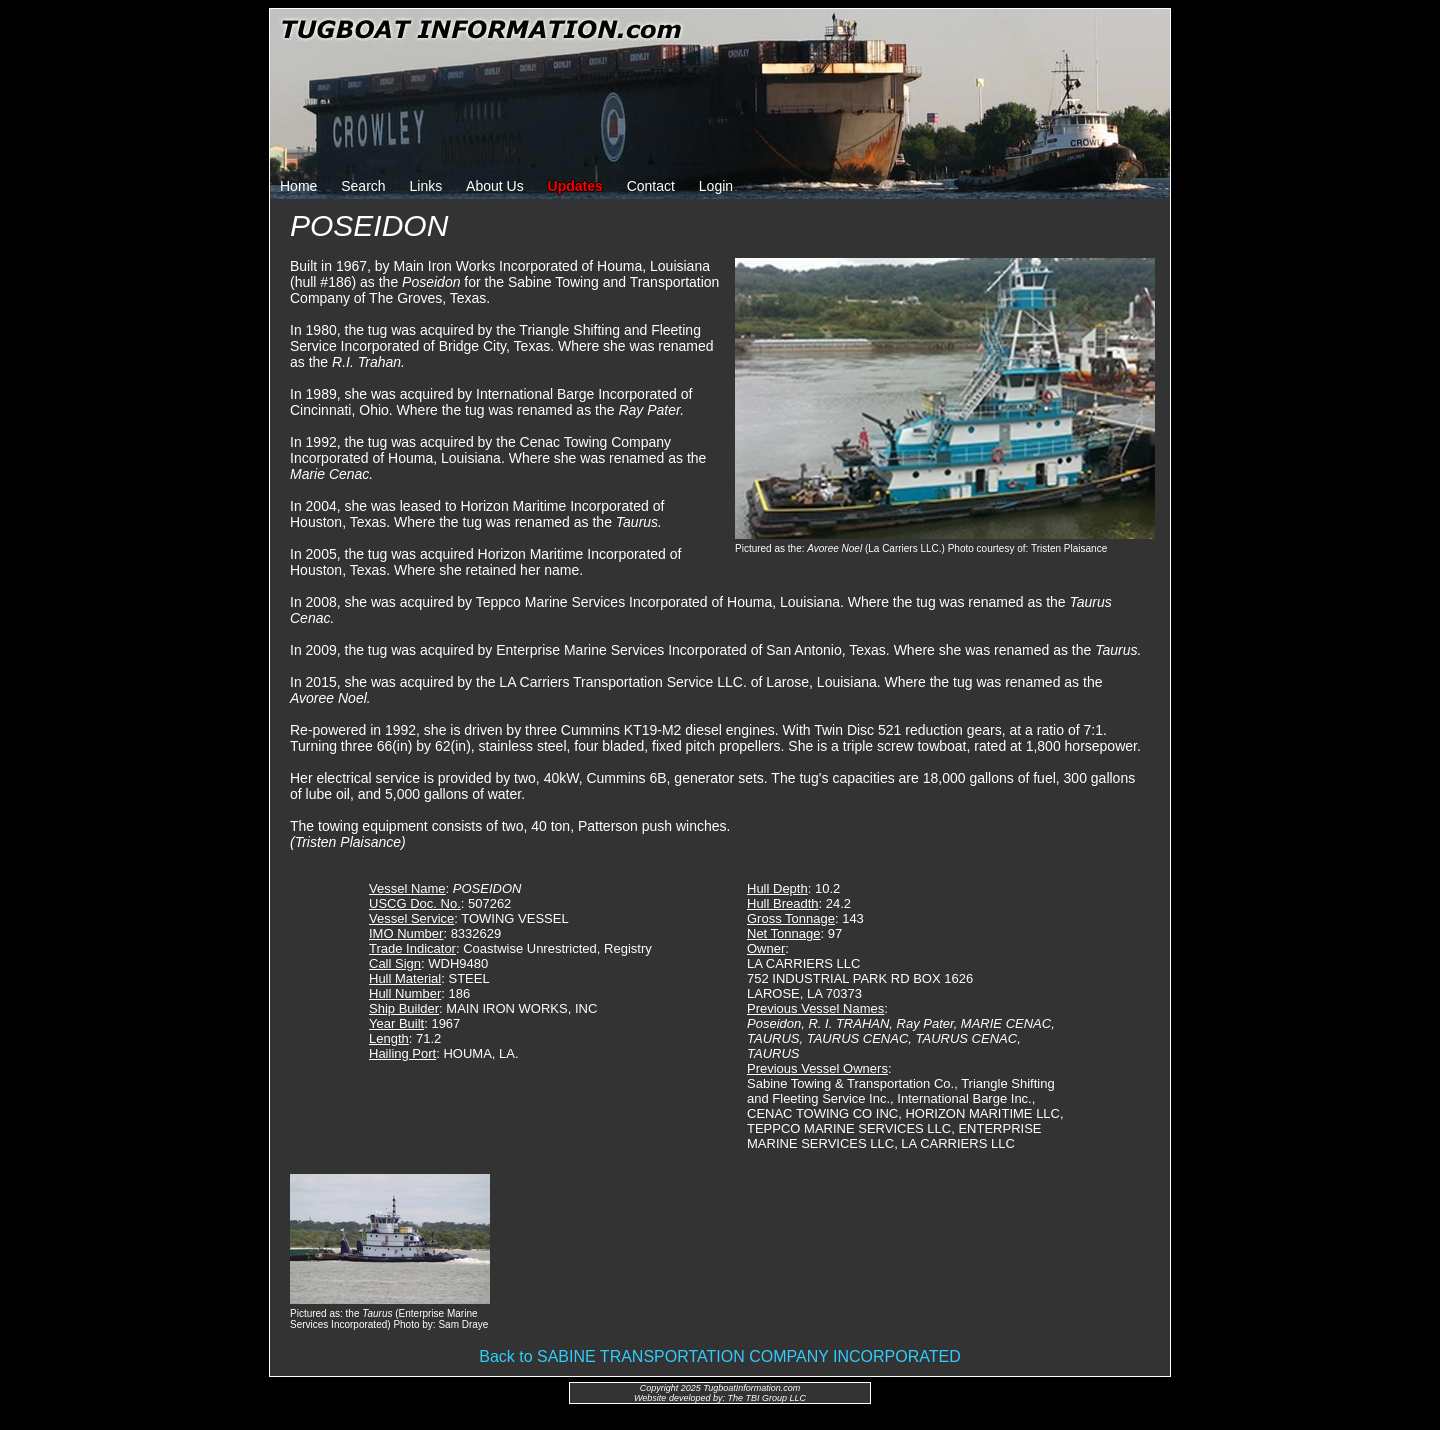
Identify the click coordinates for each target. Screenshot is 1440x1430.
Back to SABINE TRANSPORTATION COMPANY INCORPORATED (720, 1356)
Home (298, 186)
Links (426, 186)
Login (716, 186)
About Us (495, 186)
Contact (651, 186)
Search (363, 186)
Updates (575, 186)
